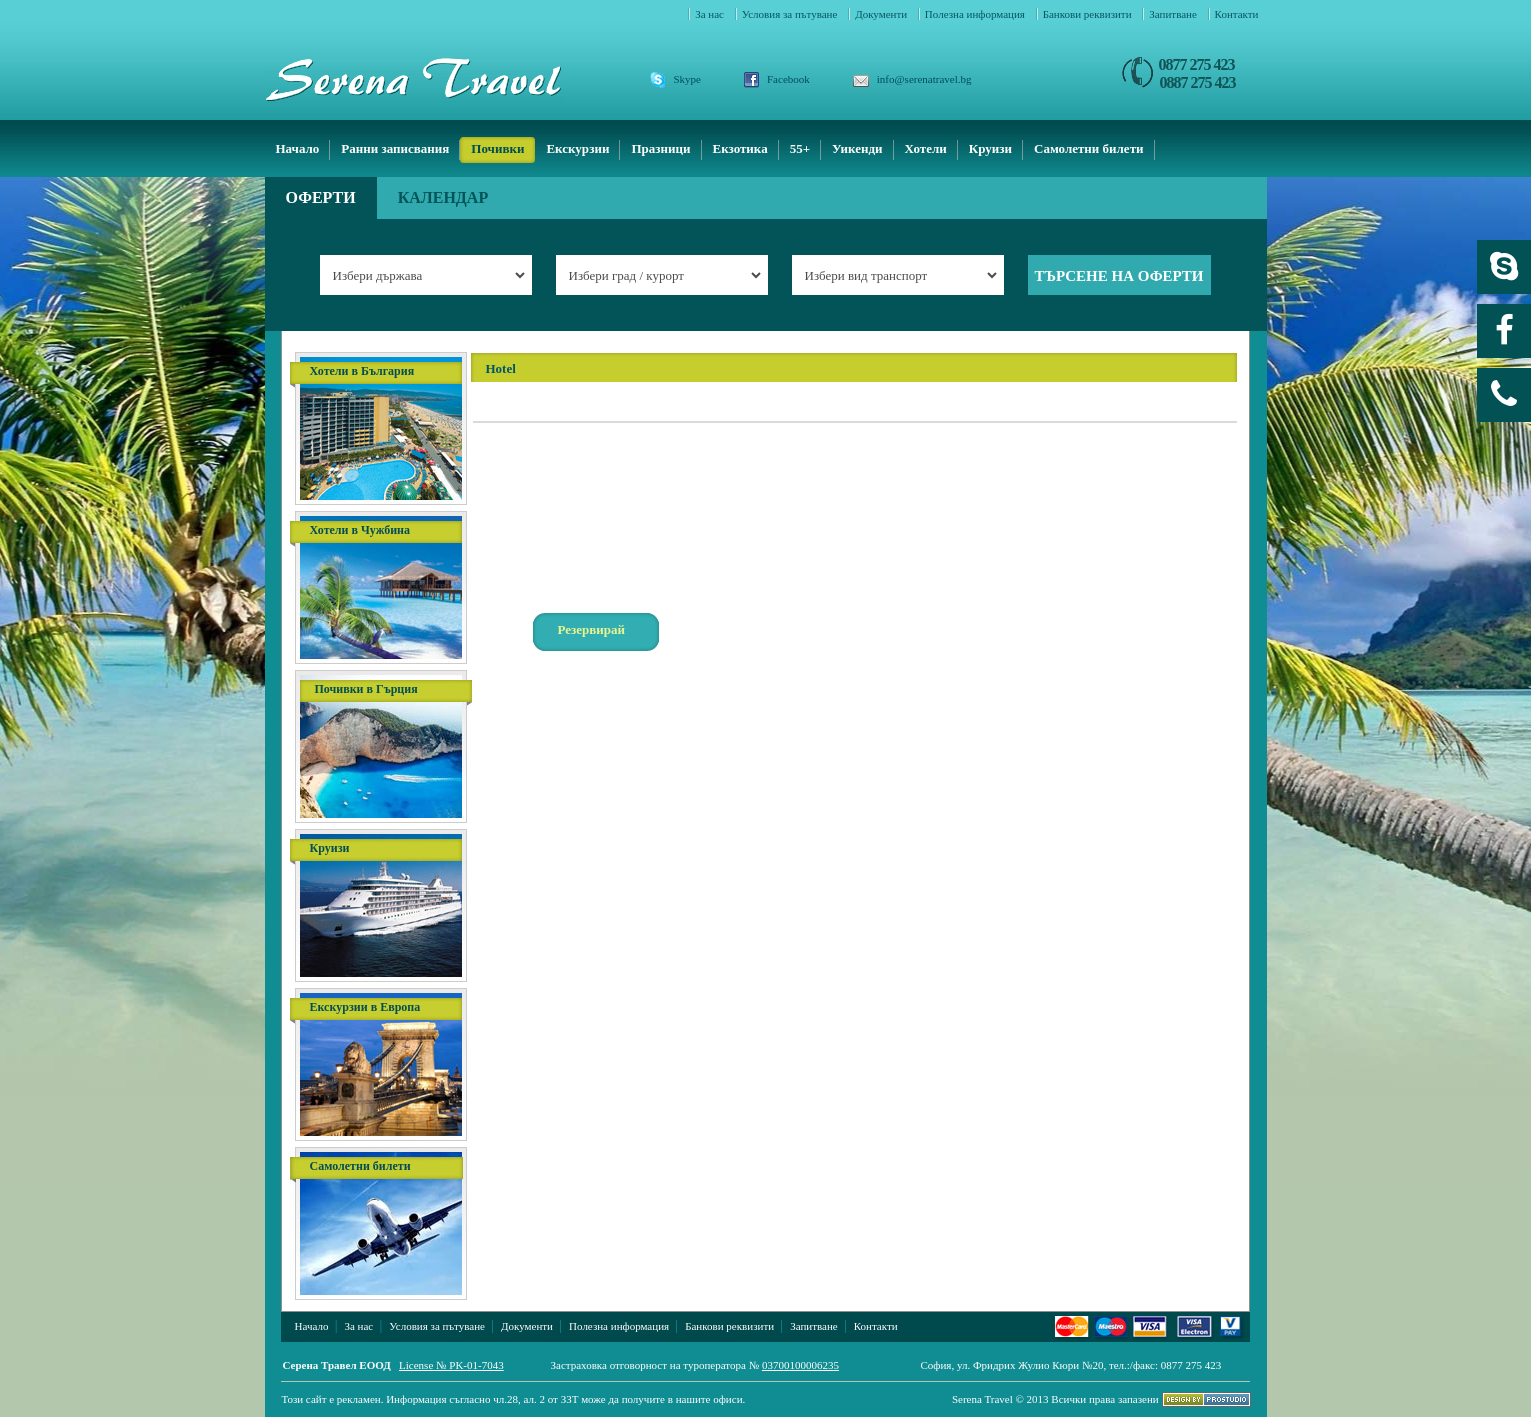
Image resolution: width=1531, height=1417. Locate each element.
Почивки (497, 148)
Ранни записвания (395, 148)
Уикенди (857, 148)
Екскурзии (577, 148)
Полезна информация (976, 14)
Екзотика (740, 148)
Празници (660, 148)
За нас (711, 14)
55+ (800, 148)
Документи (882, 14)
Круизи (990, 148)
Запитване (1174, 14)
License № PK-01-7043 (451, 1365)
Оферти (321, 197)
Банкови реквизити (1089, 14)
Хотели (926, 148)
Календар (443, 197)
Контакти (1237, 14)
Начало (298, 148)
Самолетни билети (1089, 148)
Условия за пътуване (791, 14)
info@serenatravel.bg (924, 79)
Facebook (788, 79)
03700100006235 (800, 1365)
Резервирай (592, 629)
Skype (688, 79)
